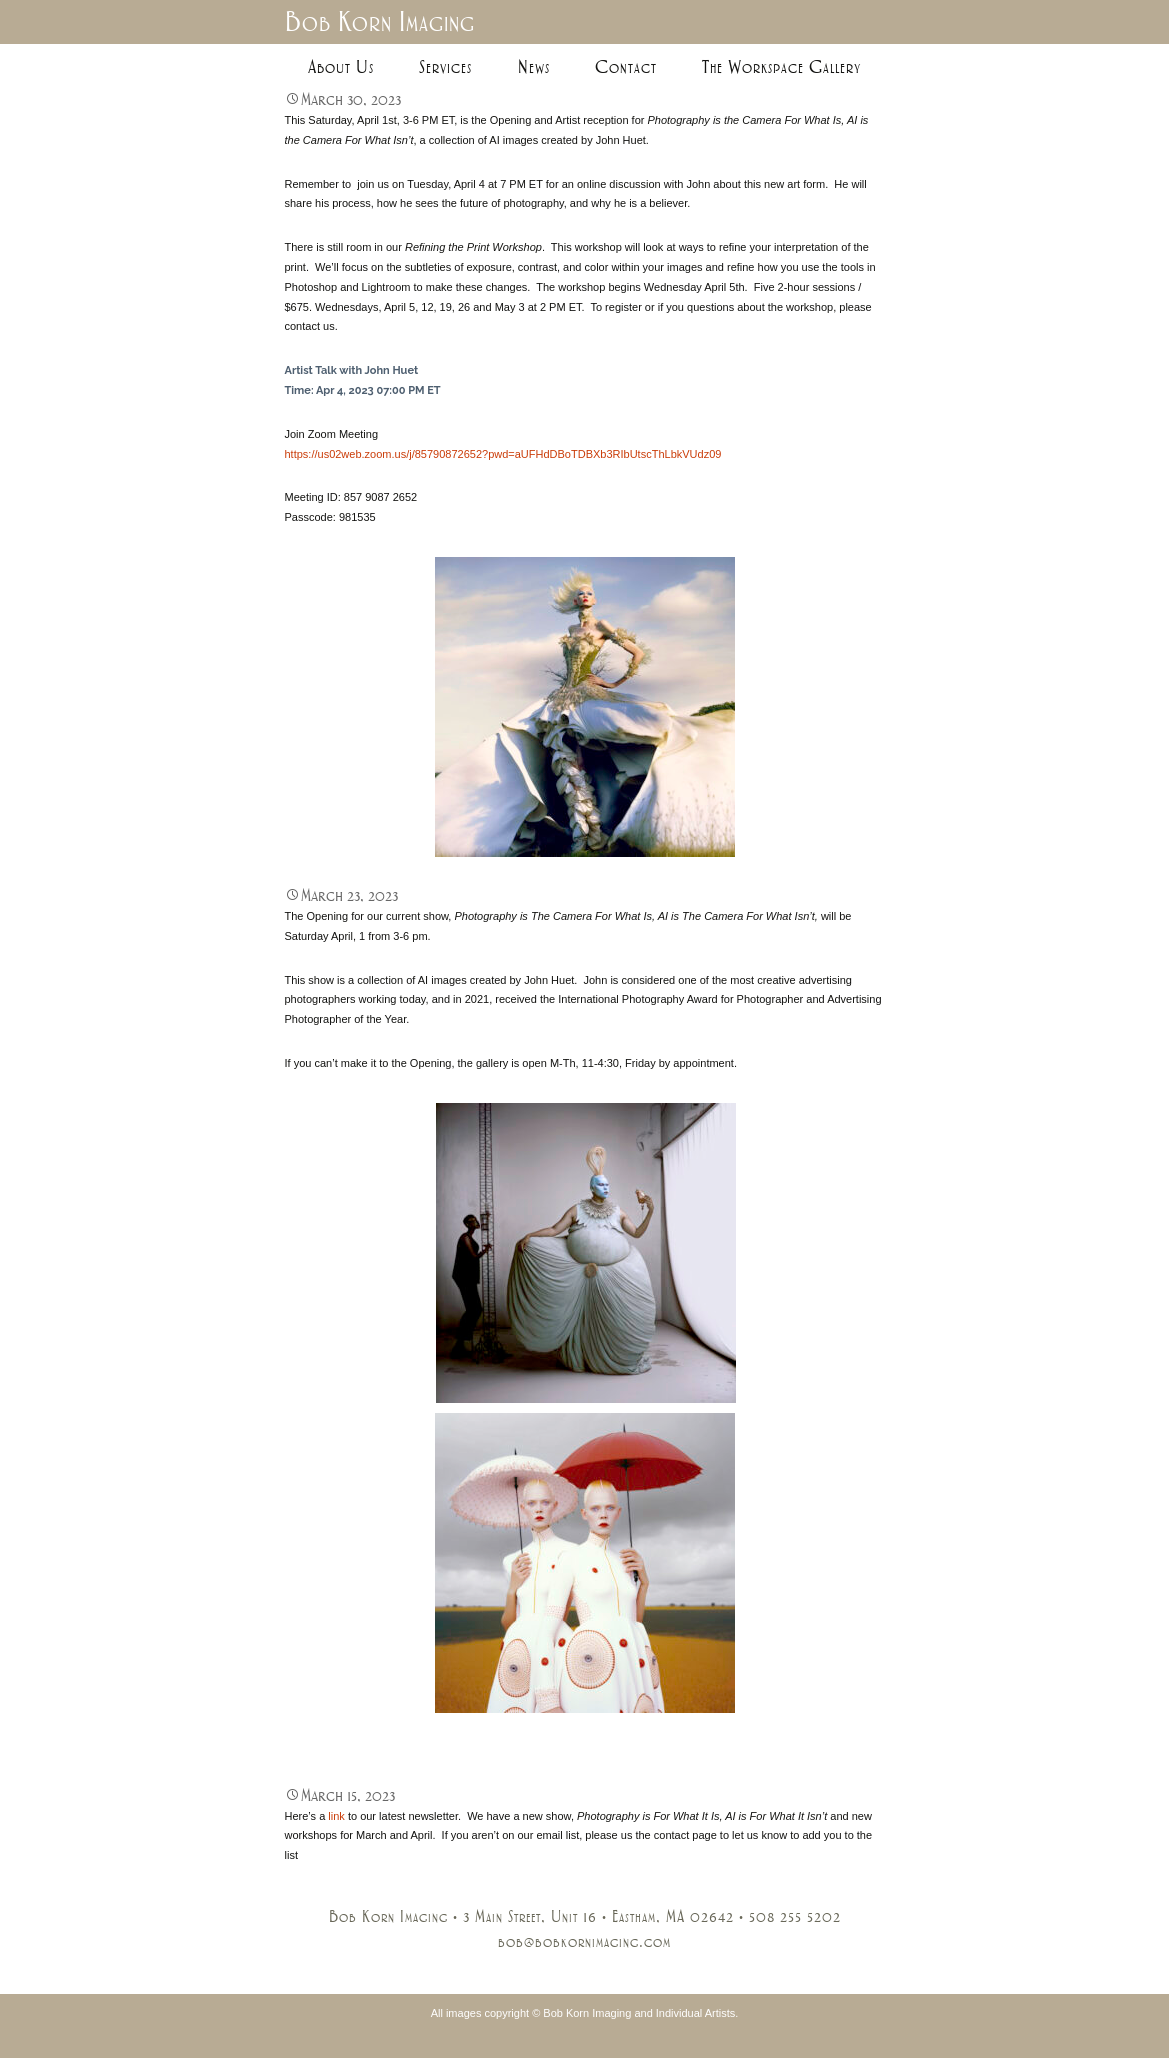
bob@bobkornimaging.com (584, 1942)
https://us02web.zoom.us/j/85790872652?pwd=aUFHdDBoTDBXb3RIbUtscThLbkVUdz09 (503, 454)
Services (445, 67)
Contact (626, 67)
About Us (341, 67)
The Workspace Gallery (781, 67)
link (336, 1816)
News (534, 67)
